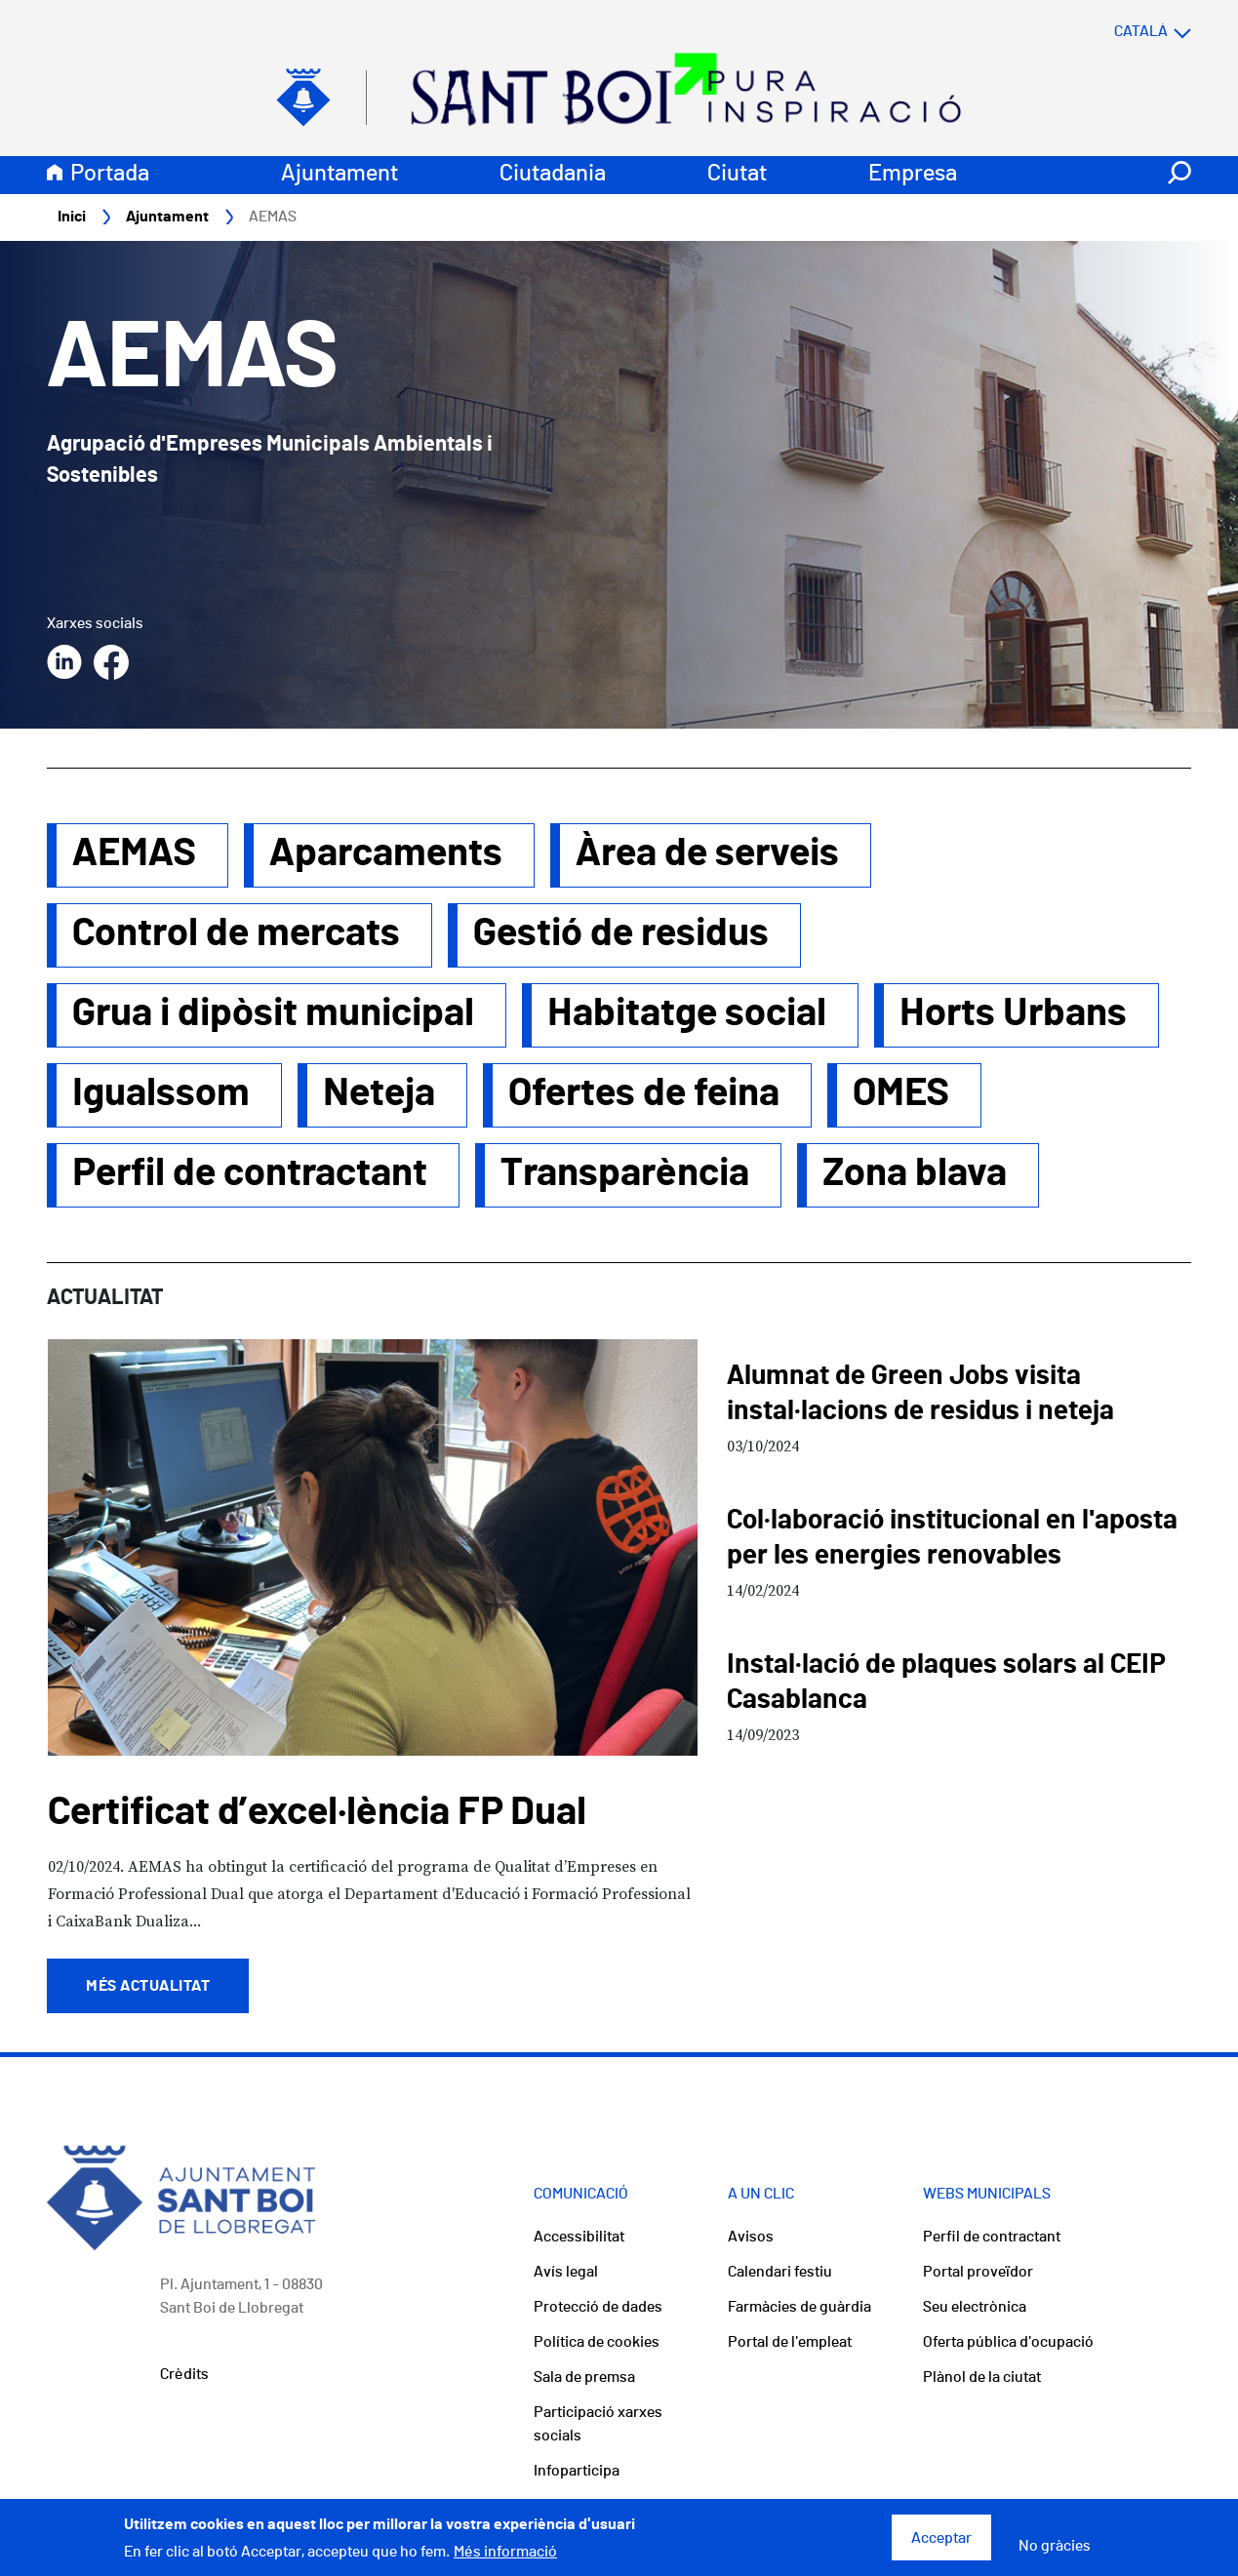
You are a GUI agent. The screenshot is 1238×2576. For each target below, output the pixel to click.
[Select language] (1114, 31)
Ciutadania (552, 173)
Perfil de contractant (249, 1173)
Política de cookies (596, 2342)
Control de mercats (236, 933)
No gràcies (1054, 2551)
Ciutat (737, 173)
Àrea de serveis (707, 853)
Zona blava (914, 1173)
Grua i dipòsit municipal (273, 1013)
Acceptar (941, 2544)
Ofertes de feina (643, 1093)
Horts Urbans (1013, 1013)
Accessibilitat (579, 2236)
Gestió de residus (621, 933)
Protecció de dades (598, 2307)
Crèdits (184, 2374)
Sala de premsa (584, 2377)
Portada (109, 173)
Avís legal (566, 2271)
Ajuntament (339, 173)
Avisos (751, 2236)
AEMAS (134, 853)
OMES (901, 1093)
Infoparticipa (576, 2470)
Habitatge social (686, 1013)
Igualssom (161, 1093)
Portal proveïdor (978, 2271)
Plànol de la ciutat (982, 2377)
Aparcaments (385, 853)
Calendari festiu (780, 2271)
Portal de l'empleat (790, 2342)
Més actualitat (148, 1986)
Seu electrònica (974, 2307)
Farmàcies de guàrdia (799, 2307)
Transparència (624, 1173)
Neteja (379, 1093)
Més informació (505, 2557)
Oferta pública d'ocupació (1008, 2342)
